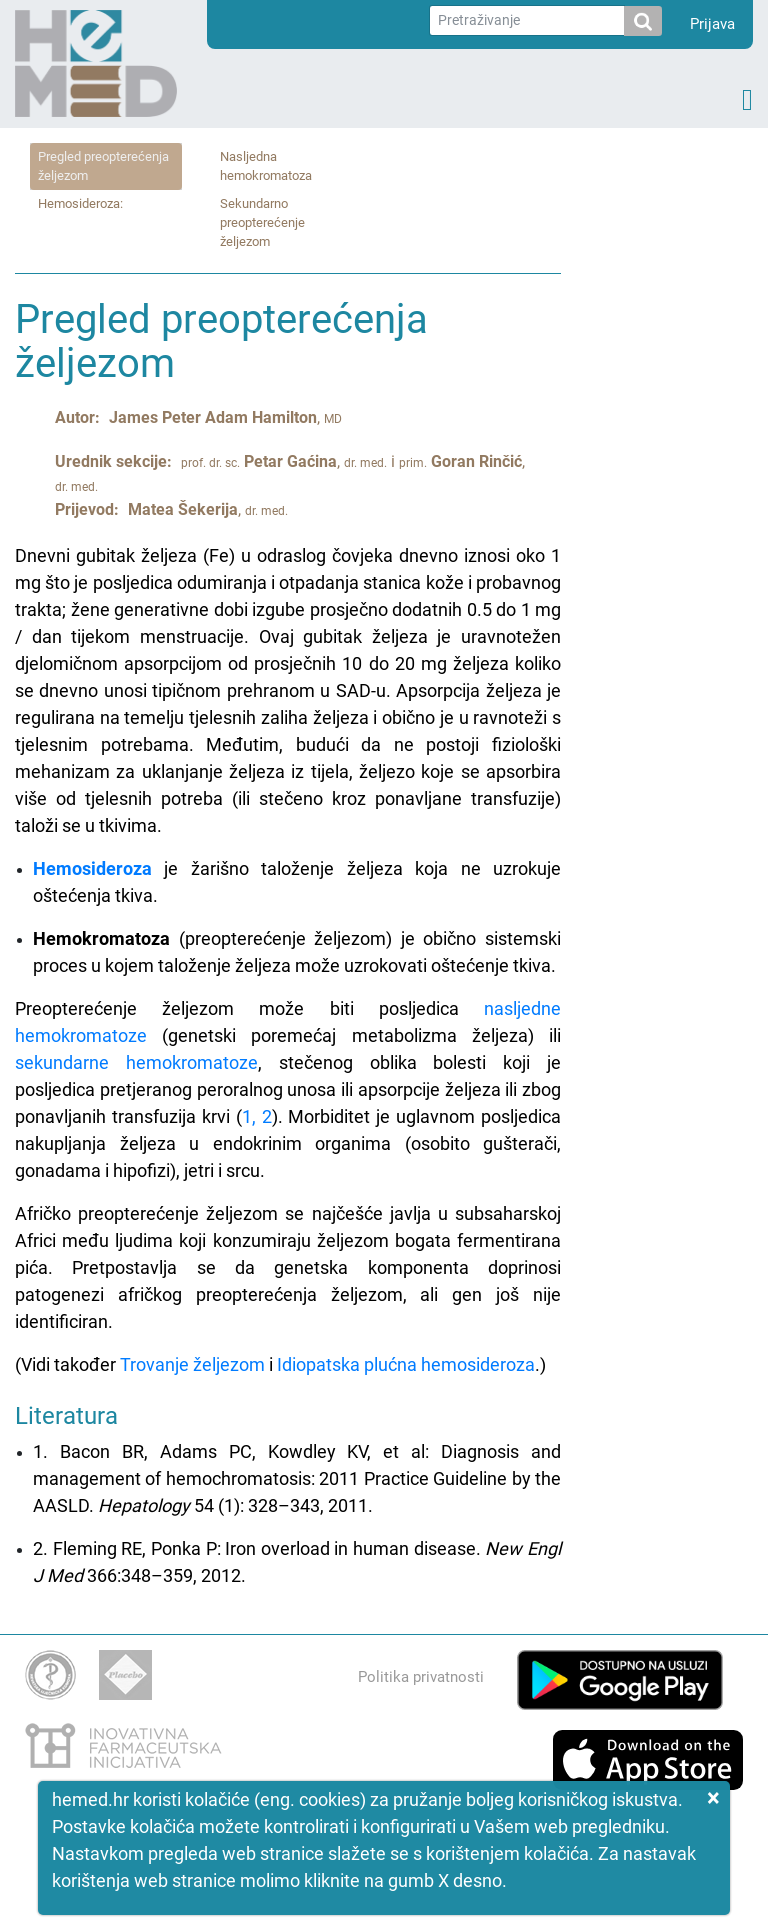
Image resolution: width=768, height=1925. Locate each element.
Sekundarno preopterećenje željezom (262, 222)
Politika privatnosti (421, 1677)
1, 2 (257, 1116)
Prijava (712, 24)
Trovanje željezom (192, 1364)
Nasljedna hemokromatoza (266, 166)
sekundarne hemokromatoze (136, 1062)
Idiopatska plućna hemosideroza (406, 1364)
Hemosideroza (92, 868)
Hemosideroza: (80, 203)
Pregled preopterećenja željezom (103, 166)
